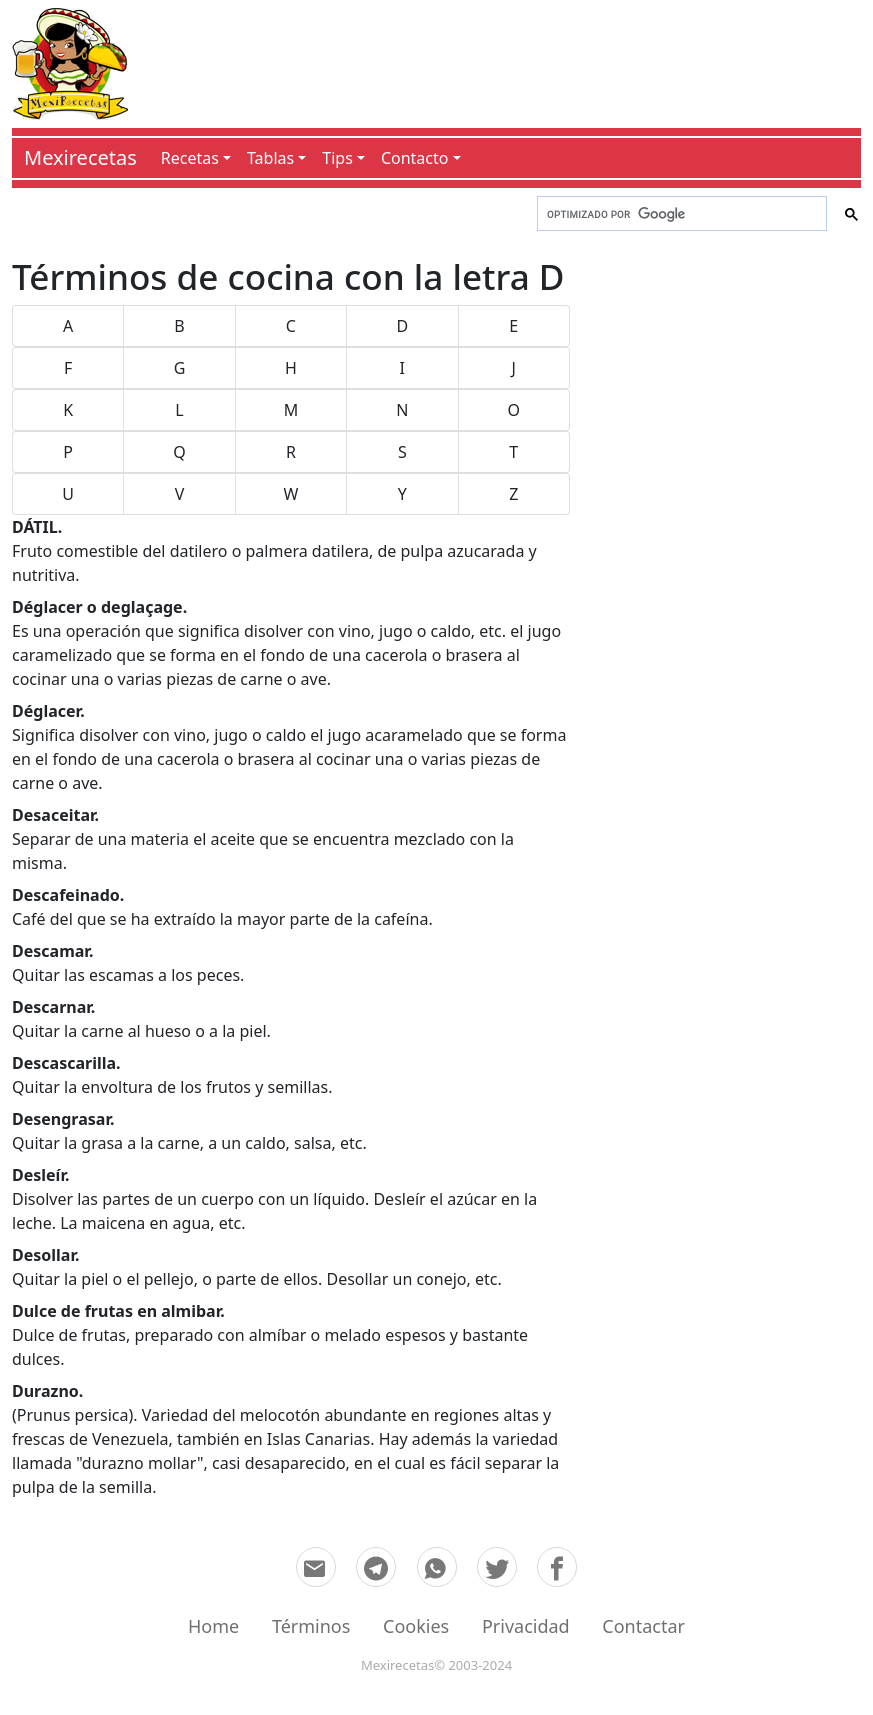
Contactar (643, 1626)
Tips (337, 158)
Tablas (270, 158)
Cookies (416, 1626)
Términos (311, 1626)
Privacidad (526, 1626)
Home (213, 1626)
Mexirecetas (80, 157)
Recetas (190, 158)
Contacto (415, 158)
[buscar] (680, 214)
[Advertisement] (494, 60)
